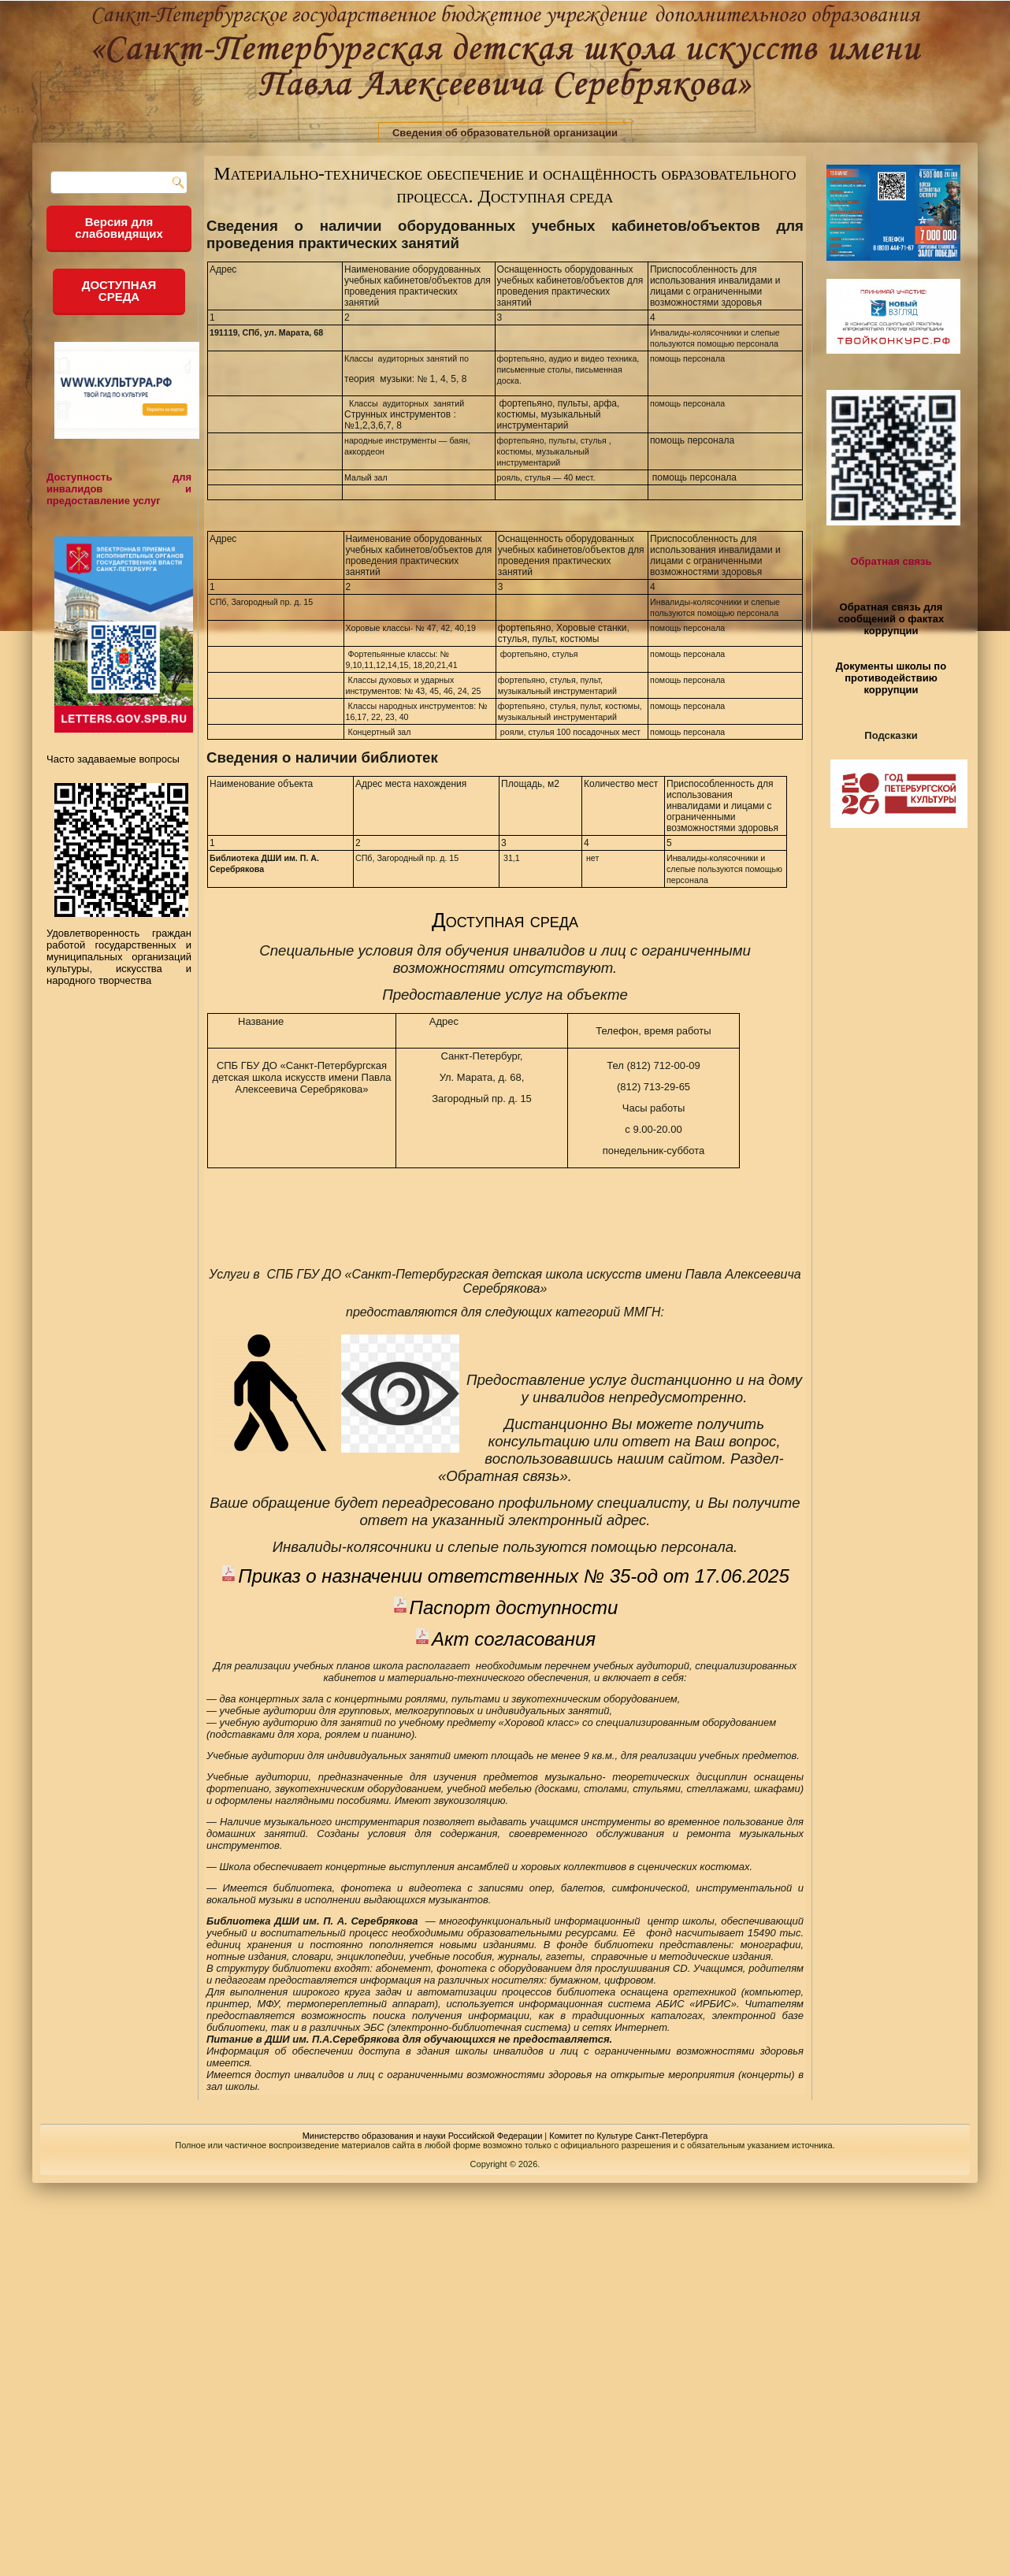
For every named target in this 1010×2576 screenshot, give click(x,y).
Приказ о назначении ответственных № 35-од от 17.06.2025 (513, 1576)
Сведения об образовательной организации (505, 133)
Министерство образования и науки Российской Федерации (423, 2135)
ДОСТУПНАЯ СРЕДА (119, 290)
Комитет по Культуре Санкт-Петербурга (628, 2135)
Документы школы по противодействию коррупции (891, 678)
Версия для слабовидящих (119, 227)
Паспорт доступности (514, 1607)
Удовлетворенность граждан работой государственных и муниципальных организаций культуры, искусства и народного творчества (118, 950)
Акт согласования (514, 1639)
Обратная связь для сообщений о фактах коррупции (891, 619)
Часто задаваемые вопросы (113, 759)
